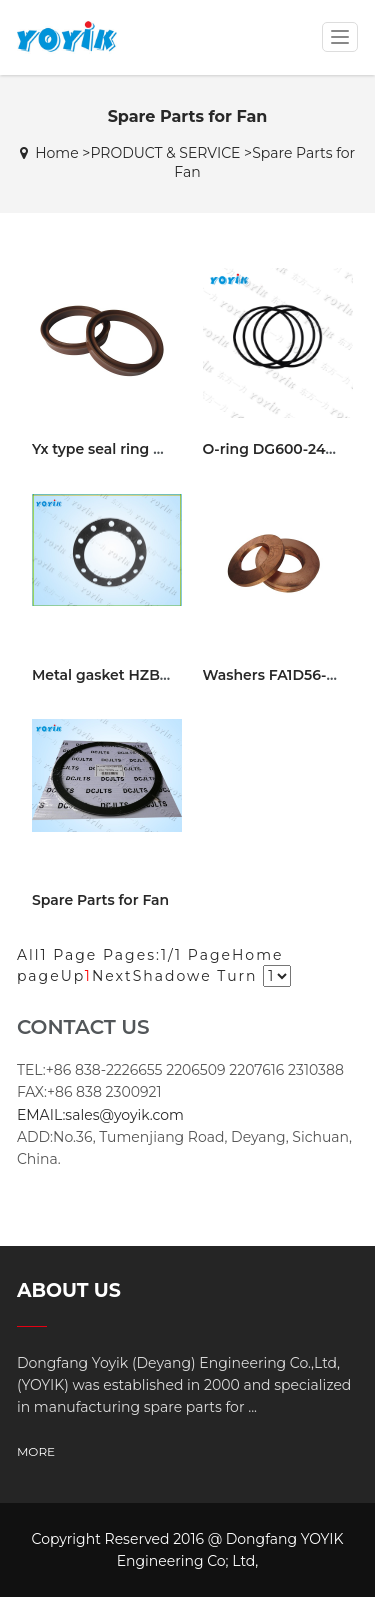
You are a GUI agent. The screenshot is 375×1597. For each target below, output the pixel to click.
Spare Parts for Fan (100, 900)
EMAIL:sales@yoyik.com (100, 1115)
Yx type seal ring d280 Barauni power (165, 449)
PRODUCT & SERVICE (165, 153)
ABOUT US (69, 1290)
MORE (36, 1451)
